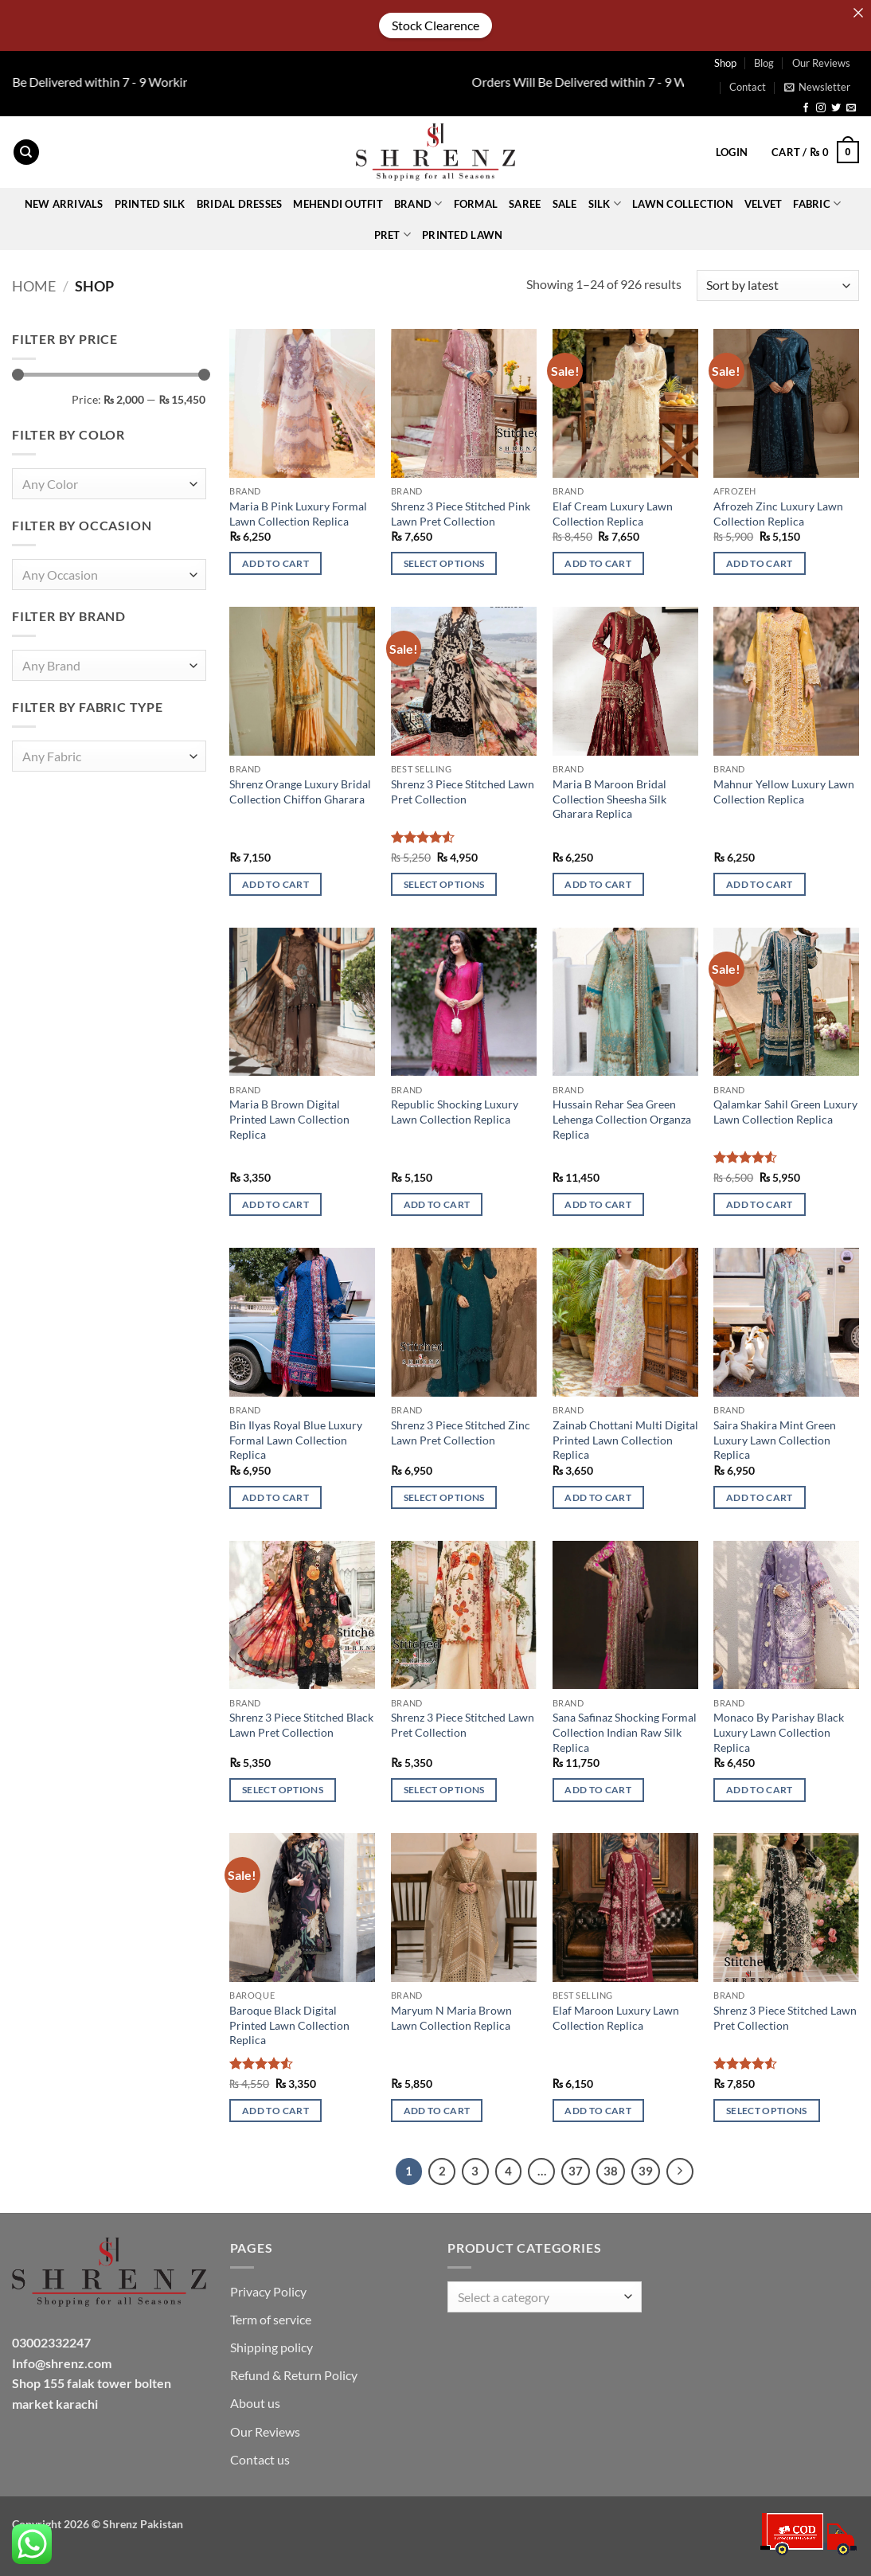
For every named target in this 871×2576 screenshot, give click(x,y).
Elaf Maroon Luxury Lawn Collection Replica (616, 2017)
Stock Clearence (435, 25)
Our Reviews (821, 63)
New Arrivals (64, 203)
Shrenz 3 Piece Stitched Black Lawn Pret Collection (301, 1724)
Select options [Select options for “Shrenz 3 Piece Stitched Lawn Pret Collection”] (444, 884)
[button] (817, 87)
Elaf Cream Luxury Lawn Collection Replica (613, 513)
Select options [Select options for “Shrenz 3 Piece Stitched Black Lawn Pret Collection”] (282, 1789)
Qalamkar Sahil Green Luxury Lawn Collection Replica (785, 1111)
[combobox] (109, 484)
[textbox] (105, 485)
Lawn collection (682, 203)
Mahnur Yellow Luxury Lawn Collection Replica (783, 791)
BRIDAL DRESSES (240, 203)
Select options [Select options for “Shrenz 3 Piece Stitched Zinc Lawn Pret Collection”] (444, 1497)
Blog (764, 63)
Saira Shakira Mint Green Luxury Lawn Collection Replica (774, 1439)
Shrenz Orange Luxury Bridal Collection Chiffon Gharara (300, 791)
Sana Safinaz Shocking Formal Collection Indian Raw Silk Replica (625, 1731)
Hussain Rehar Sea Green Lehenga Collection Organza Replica (622, 1118)
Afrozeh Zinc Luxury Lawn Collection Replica (778, 513)
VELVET (763, 203)
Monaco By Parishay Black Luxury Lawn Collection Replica (778, 1731)
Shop (725, 63)
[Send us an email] (851, 108)
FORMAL (476, 203)
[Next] (679, 2171)
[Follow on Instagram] (821, 108)
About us (255, 2402)
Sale (565, 203)
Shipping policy (271, 2347)
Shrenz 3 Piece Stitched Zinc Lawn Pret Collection (460, 1432)
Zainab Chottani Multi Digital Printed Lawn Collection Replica (625, 1439)
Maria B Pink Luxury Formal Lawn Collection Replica (298, 513)
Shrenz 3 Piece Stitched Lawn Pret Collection (462, 791)
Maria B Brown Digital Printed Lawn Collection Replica (289, 1118)
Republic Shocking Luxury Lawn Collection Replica (454, 1111)
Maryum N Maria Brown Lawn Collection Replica (451, 2017)
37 (575, 2171)
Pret (392, 234)
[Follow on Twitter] (836, 108)
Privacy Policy (268, 2291)
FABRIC (817, 203)
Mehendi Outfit (338, 203)
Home (34, 286)
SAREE (525, 203)
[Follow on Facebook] (805, 108)
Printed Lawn (462, 235)
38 (610, 2171)
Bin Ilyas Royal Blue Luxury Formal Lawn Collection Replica (295, 1439)
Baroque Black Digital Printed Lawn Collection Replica (289, 2024)
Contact (747, 86)
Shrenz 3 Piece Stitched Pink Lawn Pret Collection (460, 513)
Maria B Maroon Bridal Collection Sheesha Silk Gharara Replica (609, 798)
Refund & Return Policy (293, 2375)
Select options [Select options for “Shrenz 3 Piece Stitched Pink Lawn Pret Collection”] (444, 563)
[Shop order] (778, 285)
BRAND (418, 203)
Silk (604, 203)
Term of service (270, 2319)
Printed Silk (150, 203)
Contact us (260, 2459)
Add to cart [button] (275, 563)
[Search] (26, 152)
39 (646, 2171)
